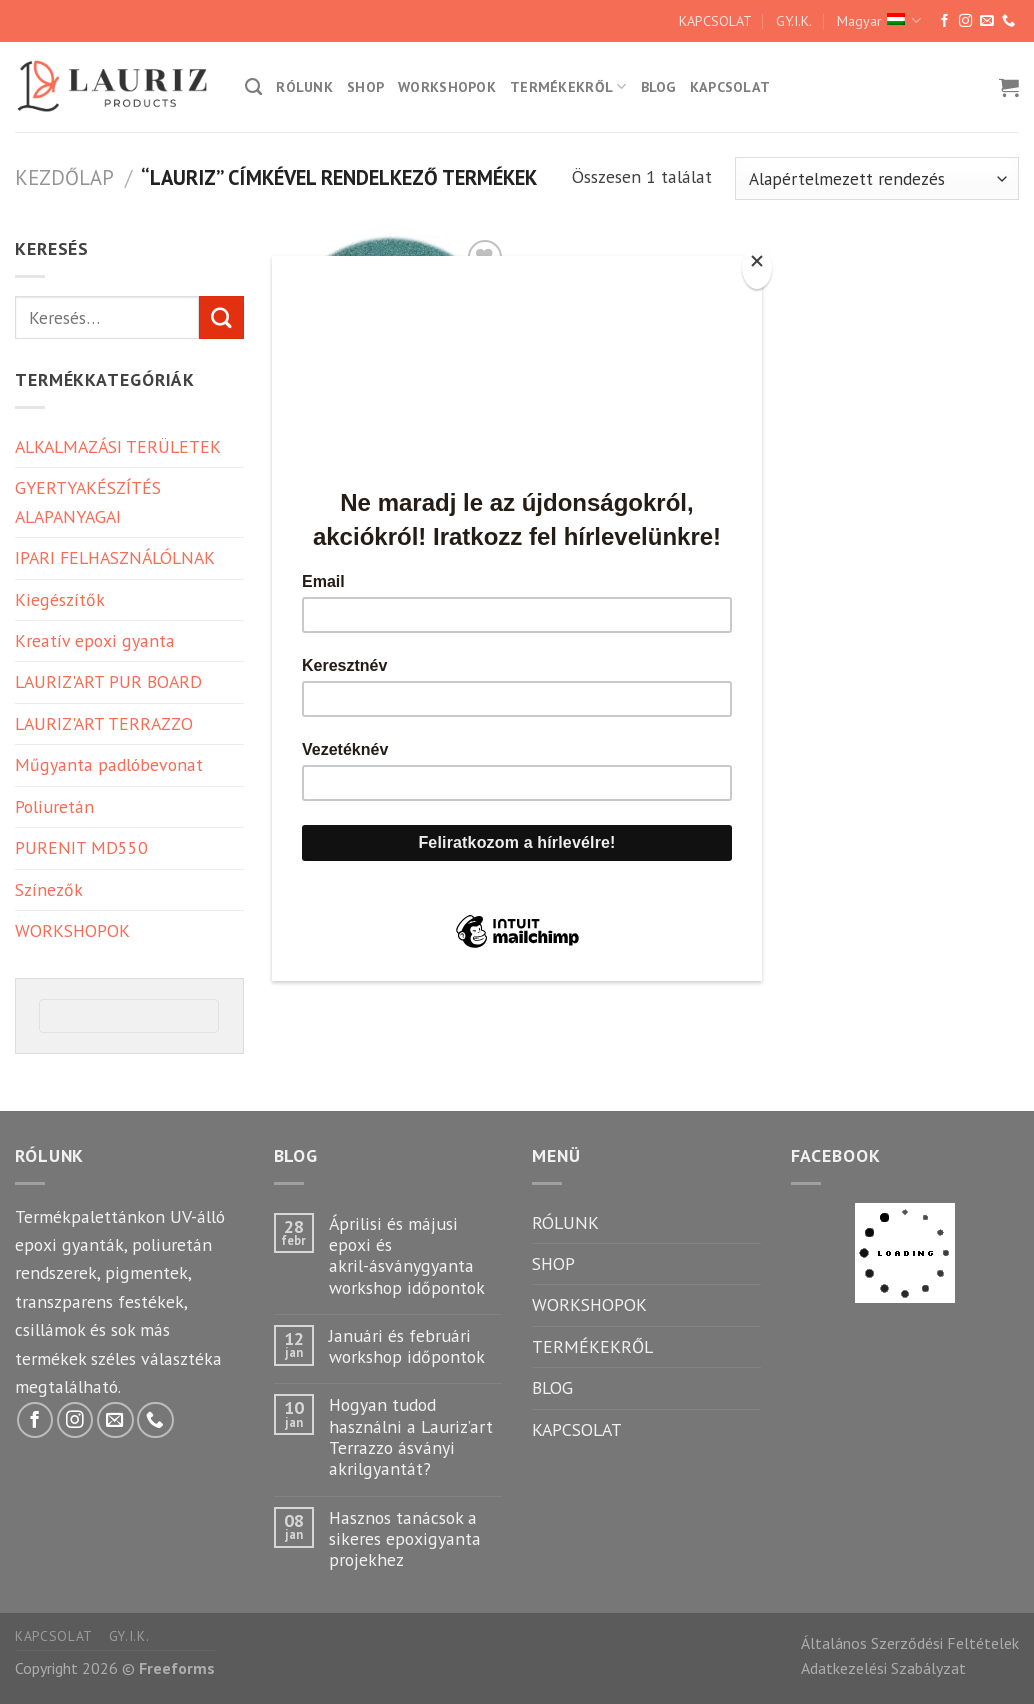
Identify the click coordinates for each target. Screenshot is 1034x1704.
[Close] (757, 267)
